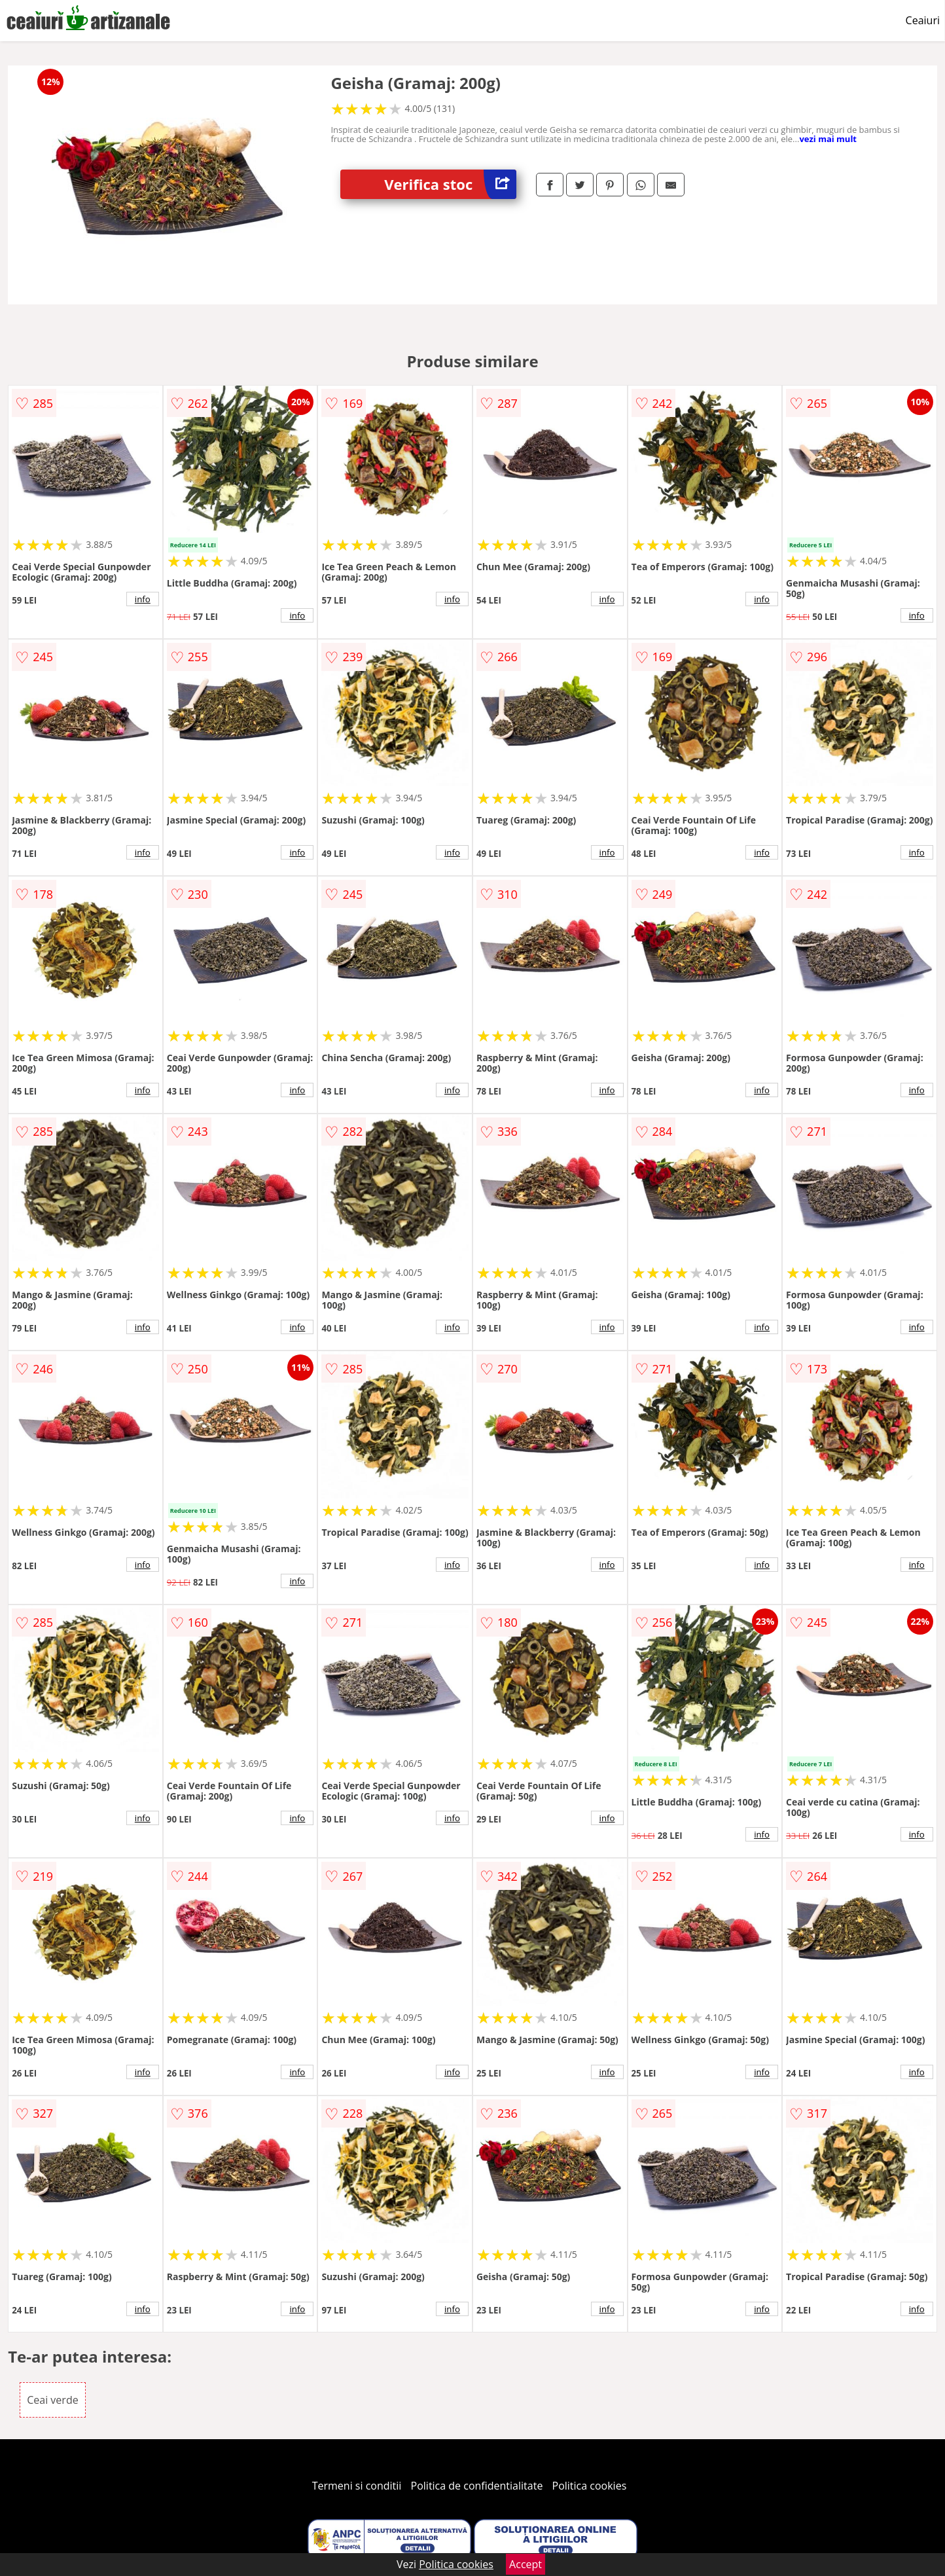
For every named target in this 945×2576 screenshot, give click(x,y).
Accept (525, 2564)
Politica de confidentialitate (477, 2485)
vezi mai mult (828, 139)
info (143, 599)
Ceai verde (52, 2400)
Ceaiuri (923, 20)
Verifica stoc (450, 184)
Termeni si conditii (357, 2485)
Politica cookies (589, 2485)
